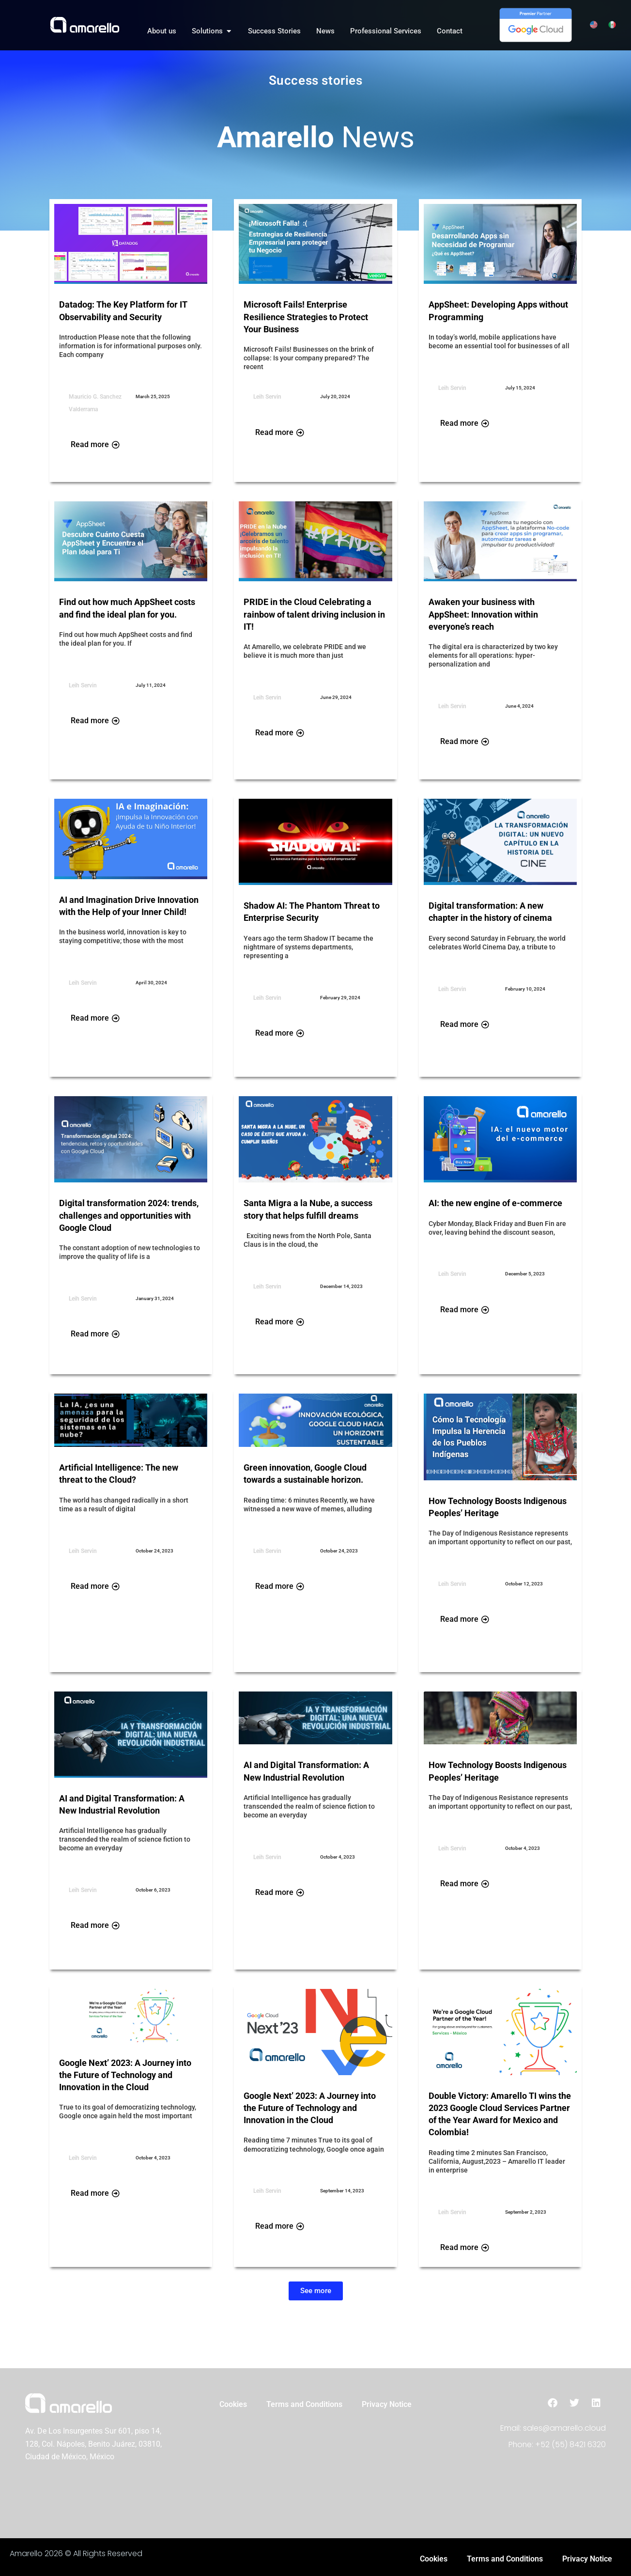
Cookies (233, 2404)
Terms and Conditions (304, 2404)
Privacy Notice (387, 2404)
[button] (316, 2291)
